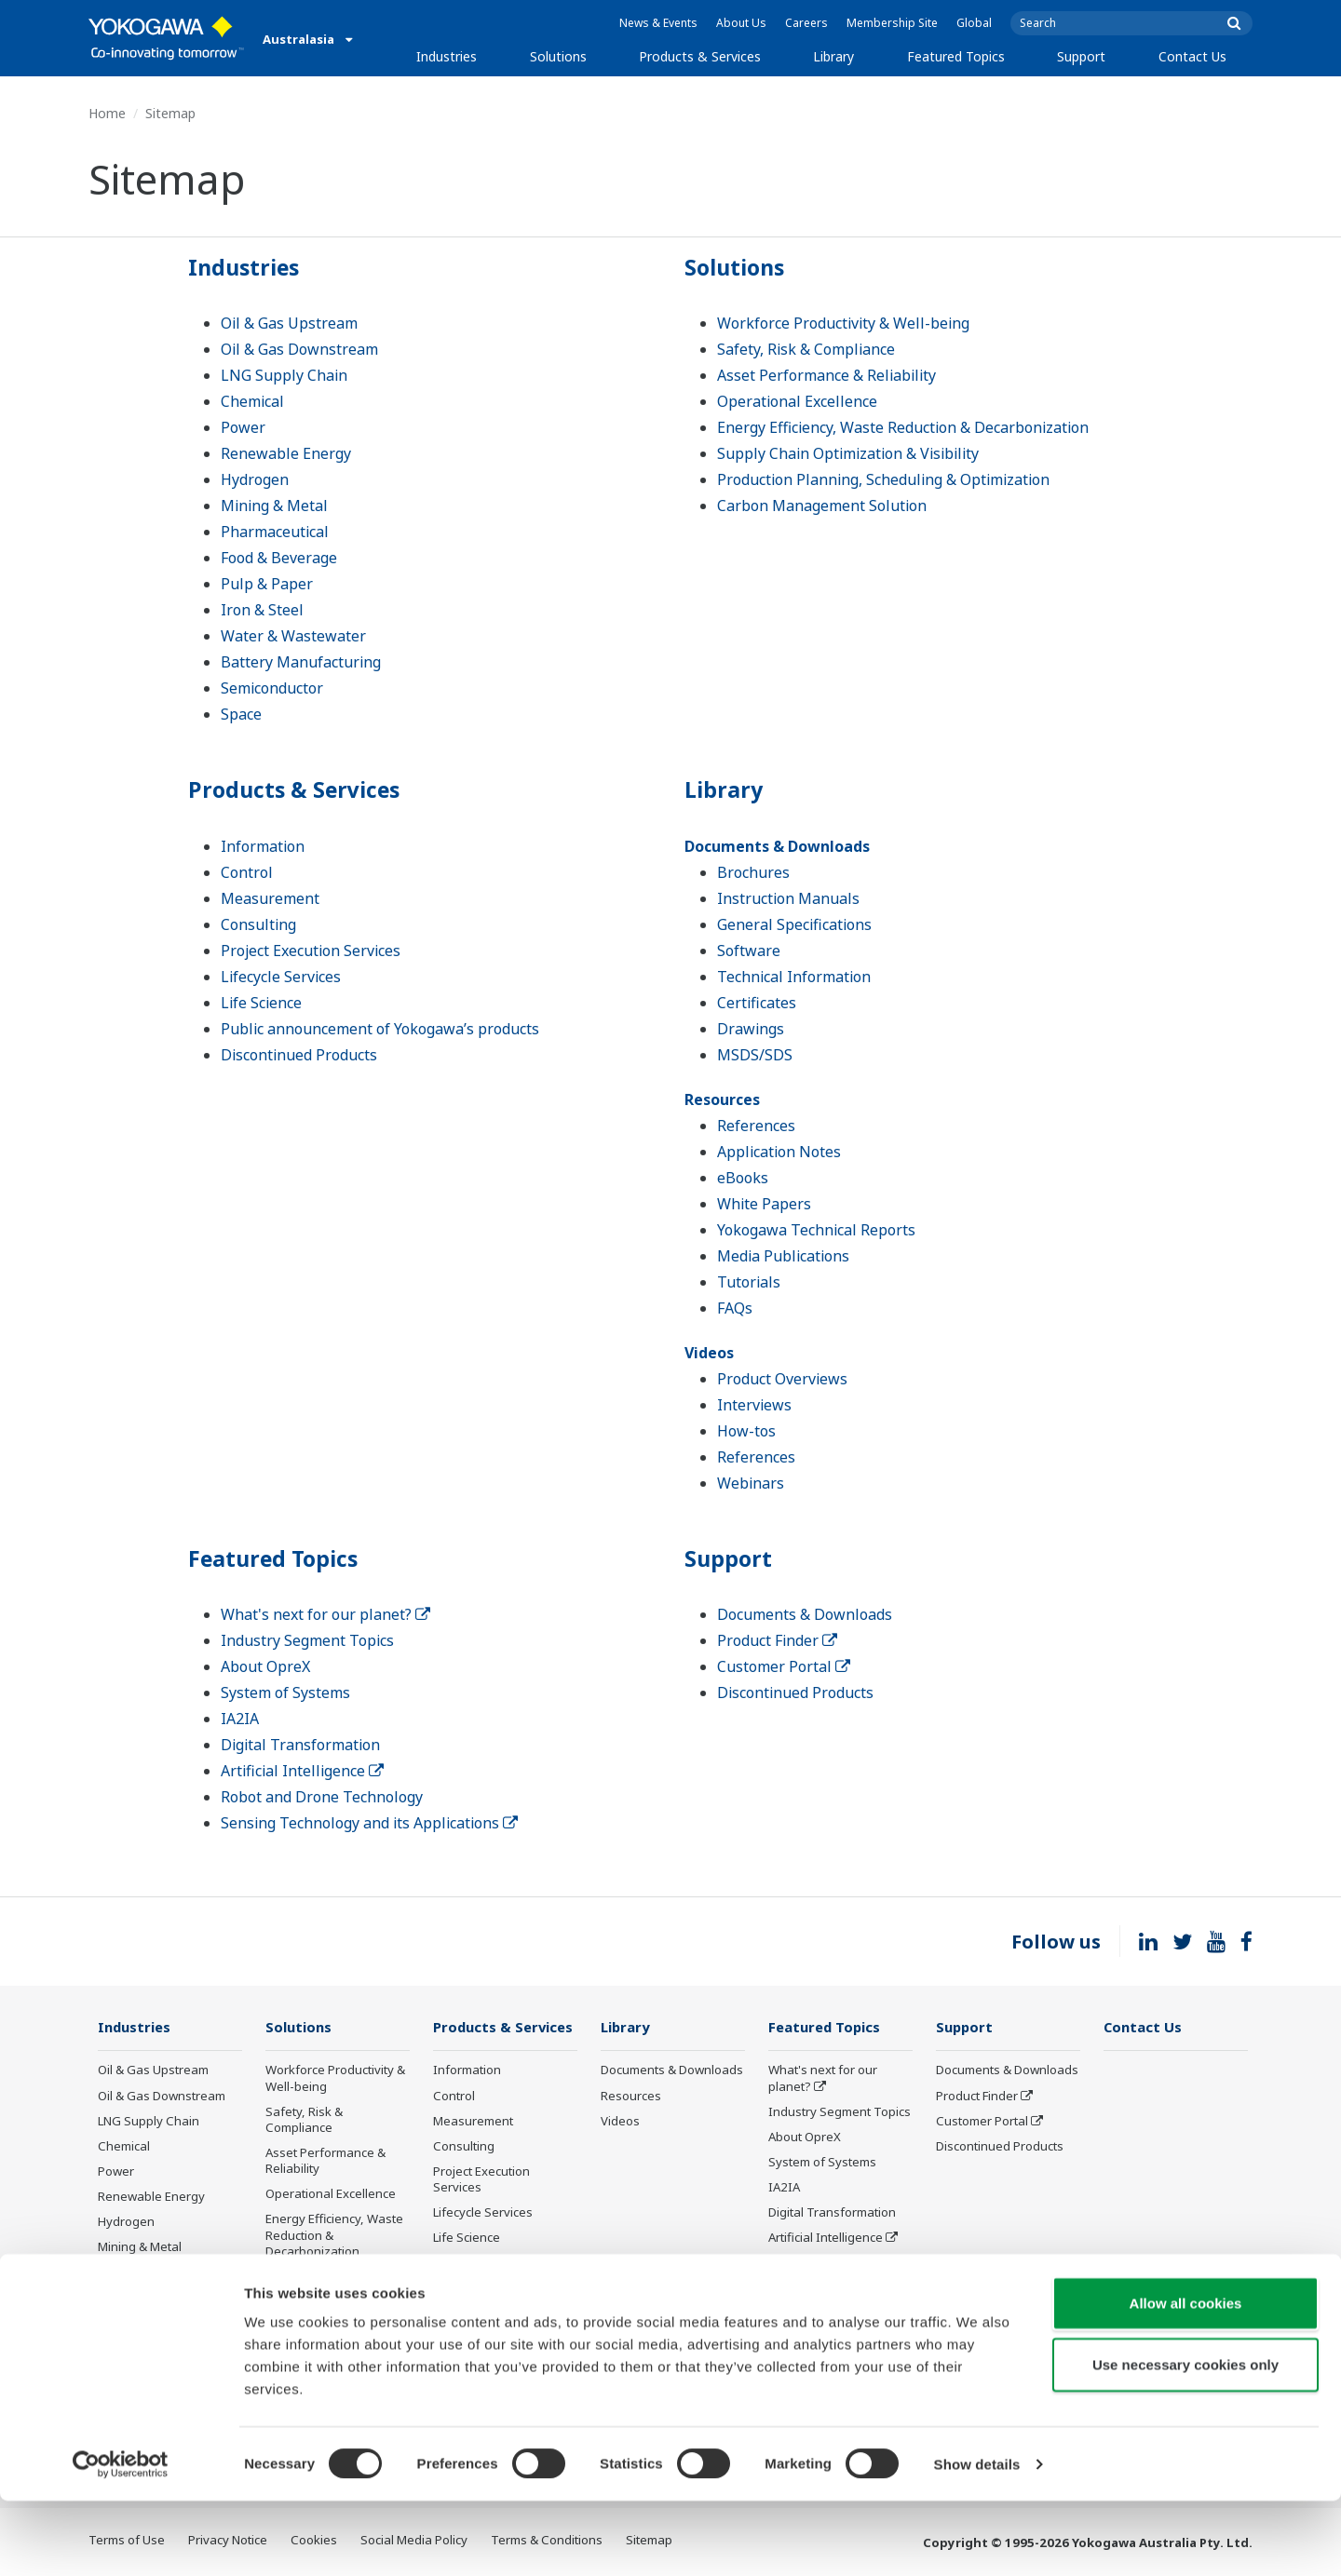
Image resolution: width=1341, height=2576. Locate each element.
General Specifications (794, 924)
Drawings (750, 1028)
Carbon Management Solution (822, 505)
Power (243, 427)
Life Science (261, 1002)
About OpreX (265, 1666)
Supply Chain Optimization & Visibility (848, 453)
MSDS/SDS (754, 1055)
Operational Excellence (797, 401)
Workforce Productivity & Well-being (843, 323)
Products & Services (700, 56)
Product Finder (777, 1640)
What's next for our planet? (325, 1614)
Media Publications (783, 1256)
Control (247, 872)
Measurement (270, 898)
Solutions (558, 56)
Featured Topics (956, 56)
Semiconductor (272, 688)
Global (974, 23)
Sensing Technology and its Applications (369, 1823)
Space (241, 714)
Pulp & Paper (267, 583)
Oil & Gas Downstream (299, 349)
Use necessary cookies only (1185, 2440)
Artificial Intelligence (302, 1770)
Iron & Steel (262, 610)
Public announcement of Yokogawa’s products (380, 1028)
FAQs (734, 1308)
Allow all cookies (1186, 2378)
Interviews (754, 1405)
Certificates (756, 1002)
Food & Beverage (279, 557)
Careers (806, 23)
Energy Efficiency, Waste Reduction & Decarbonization (903, 427)
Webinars (750, 1483)
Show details (977, 2539)
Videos (709, 1352)
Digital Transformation (300, 1744)
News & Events (658, 23)
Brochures (753, 872)
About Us (741, 23)
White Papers (764, 1204)
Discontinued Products (299, 1055)
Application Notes (779, 1151)
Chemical (252, 401)
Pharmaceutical (275, 531)
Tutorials (748, 1282)
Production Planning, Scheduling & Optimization (883, 479)
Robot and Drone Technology (322, 1797)
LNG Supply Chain (284, 375)
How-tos (746, 1431)
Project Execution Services (310, 950)
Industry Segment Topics (307, 1640)
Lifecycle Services (281, 976)
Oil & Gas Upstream (289, 323)
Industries (446, 56)
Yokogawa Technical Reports (816, 1230)
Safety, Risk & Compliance (806, 349)
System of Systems (285, 1692)
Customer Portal (783, 1666)
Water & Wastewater (293, 636)
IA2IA (240, 1718)
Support (1081, 56)
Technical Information (794, 976)
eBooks (742, 1177)
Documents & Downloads (777, 846)
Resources (722, 1099)
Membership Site (892, 23)
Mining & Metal (274, 505)
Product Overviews (782, 1379)
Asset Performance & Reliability (826, 375)
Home (107, 113)
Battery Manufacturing (301, 662)
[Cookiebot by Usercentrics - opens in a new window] (120, 2540)
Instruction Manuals (788, 898)
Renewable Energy (286, 453)
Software (748, 950)
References (756, 1125)
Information (263, 846)
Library (833, 56)
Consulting (258, 924)
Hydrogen (255, 479)
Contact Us (1192, 56)
